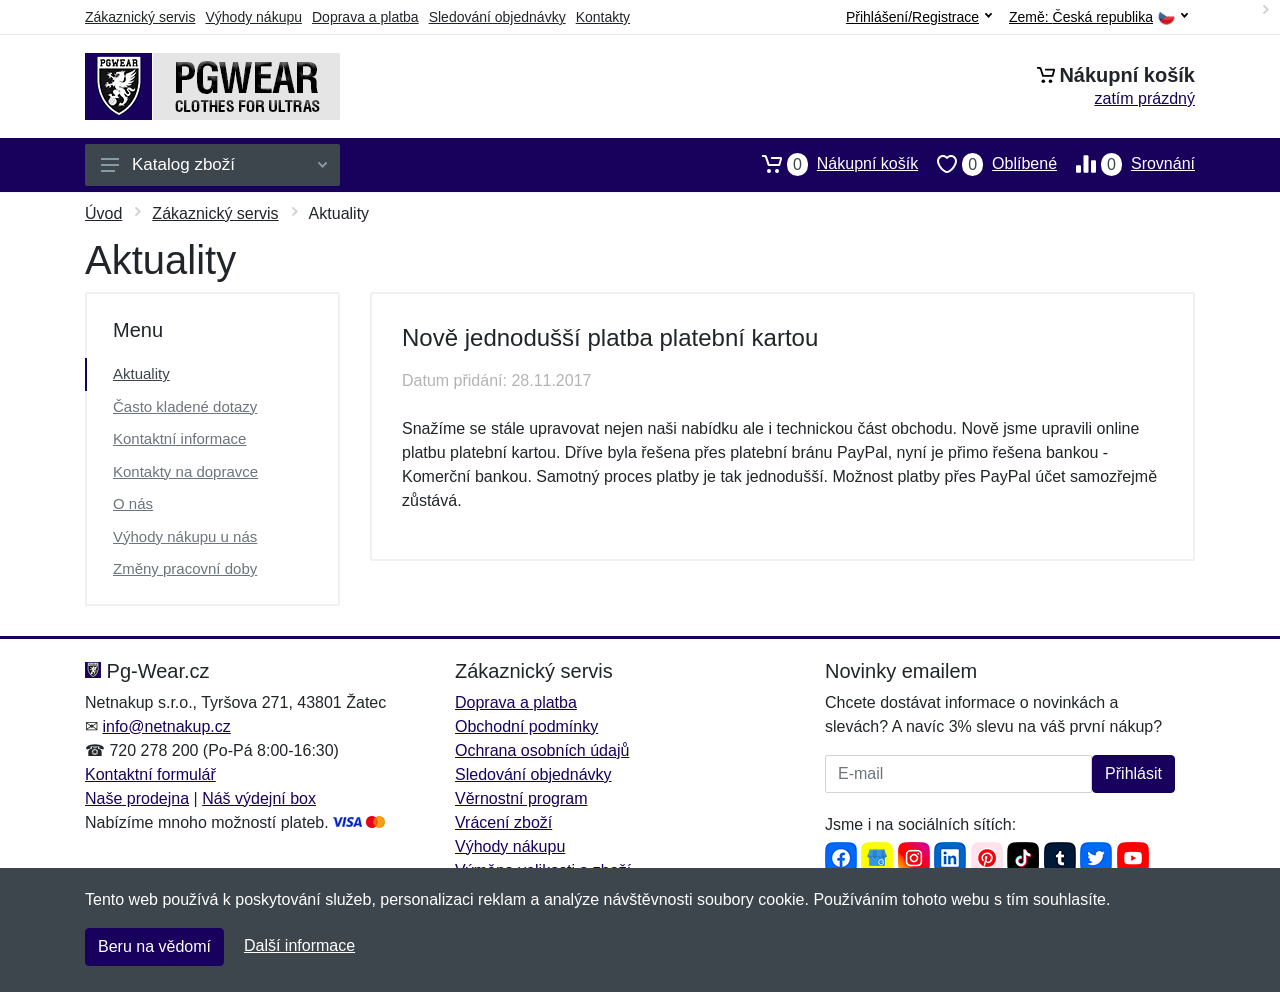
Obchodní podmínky (526, 726)
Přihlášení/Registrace (919, 17)
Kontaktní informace (179, 438)
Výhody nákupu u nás (185, 536)
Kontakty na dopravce (185, 471)
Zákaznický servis (140, 17)
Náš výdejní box (259, 798)
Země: (1098, 17)
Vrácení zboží (503, 822)
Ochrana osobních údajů (542, 750)
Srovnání (1126, 164)
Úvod (103, 213)
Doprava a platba (365, 17)
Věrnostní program (521, 798)
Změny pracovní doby (185, 568)
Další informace (299, 945)
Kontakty (603, 17)
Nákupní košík (830, 164)
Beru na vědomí (154, 946)
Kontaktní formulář (150, 774)
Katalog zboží (214, 164)
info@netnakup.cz (166, 726)
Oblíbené (987, 164)
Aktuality (141, 373)
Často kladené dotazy (185, 406)
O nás (133, 503)
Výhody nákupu (253, 17)
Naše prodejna (137, 798)
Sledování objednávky (497, 17)
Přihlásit (1133, 773)
